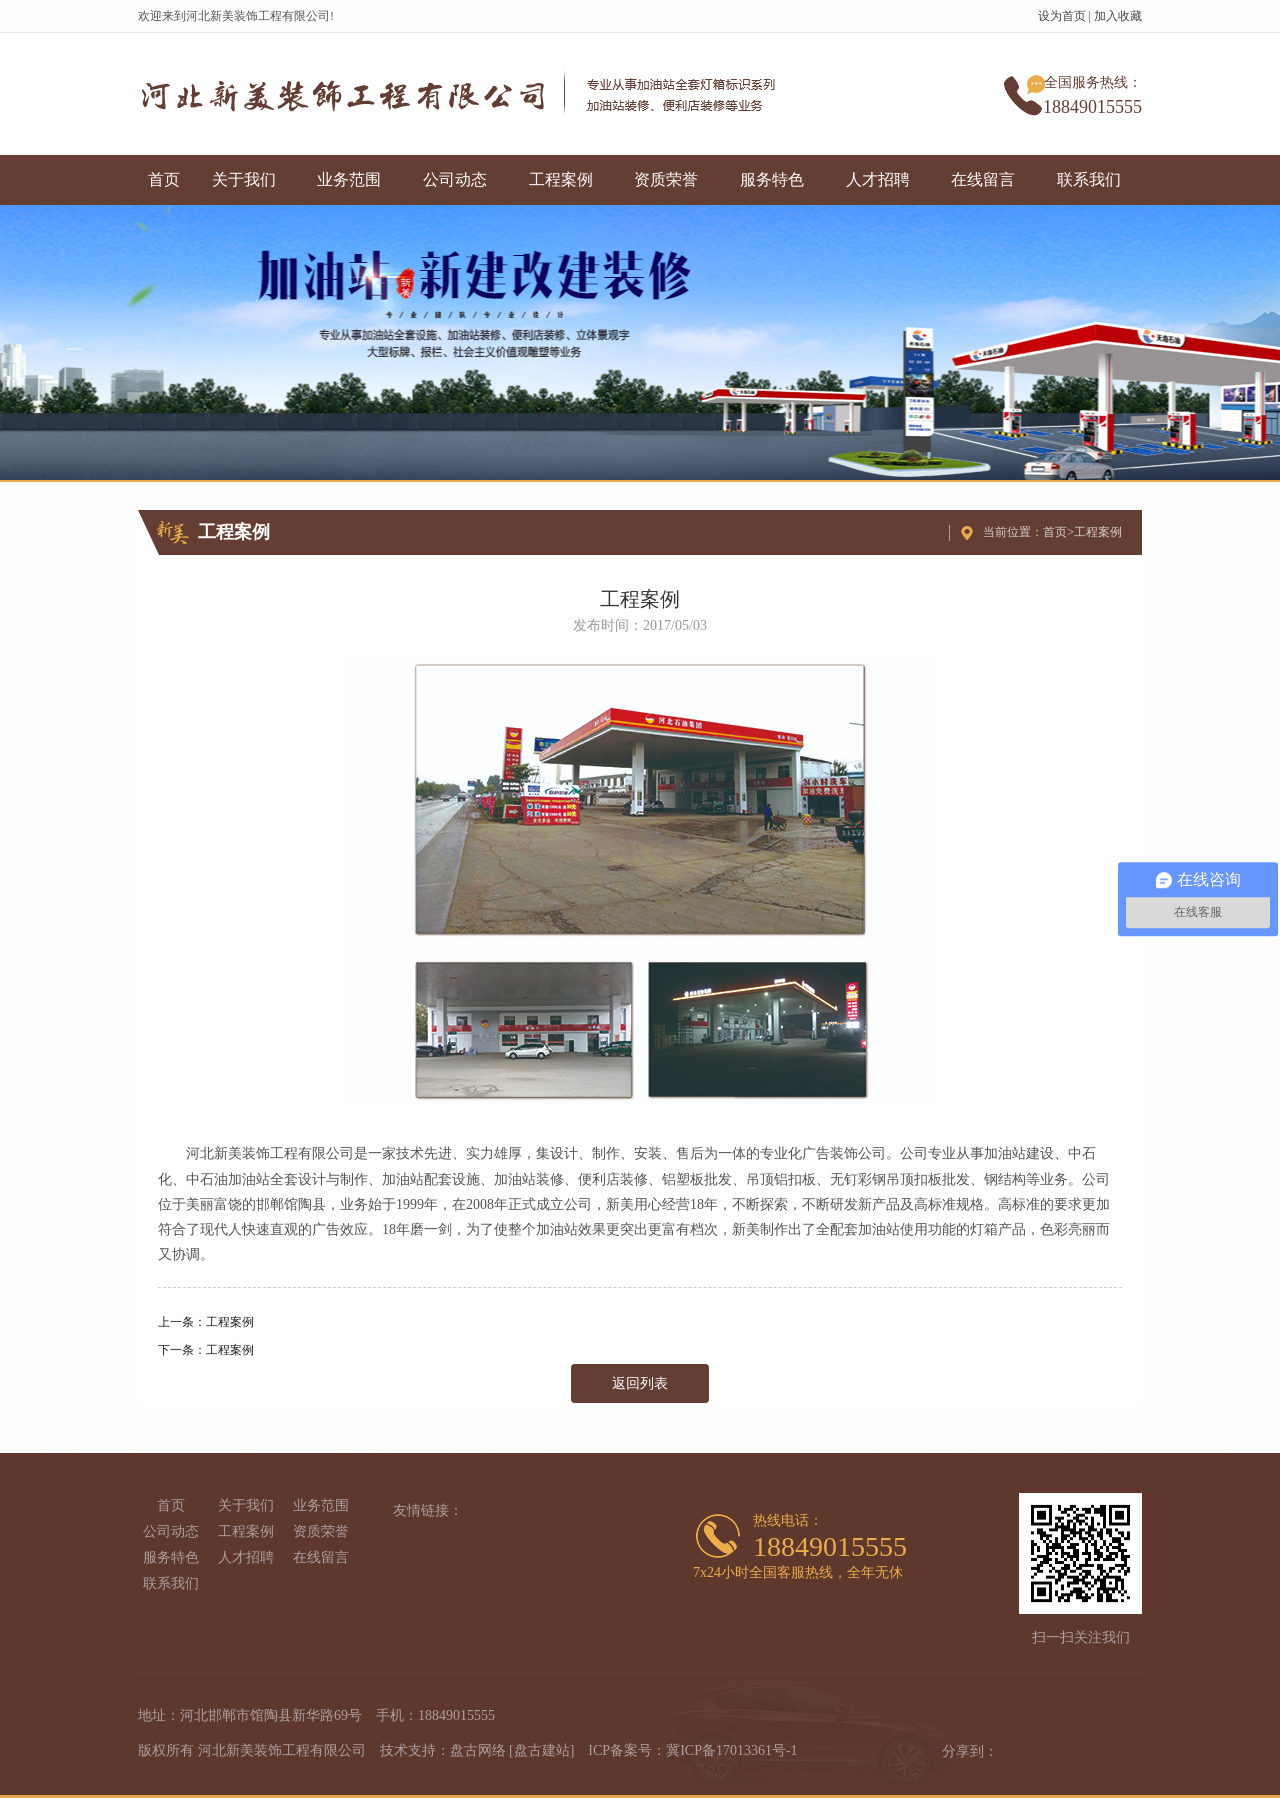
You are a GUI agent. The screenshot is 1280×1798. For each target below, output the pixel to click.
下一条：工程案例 (206, 1350)
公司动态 (455, 179)
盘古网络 (478, 1750)
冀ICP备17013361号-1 (731, 1750)
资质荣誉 (666, 179)
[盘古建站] (541, 1750)
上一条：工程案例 (206, 1322)
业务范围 (349, 179)
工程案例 (561, 179)
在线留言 (983, 179)
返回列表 (640, 1383)
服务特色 (772, 179)
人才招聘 (878, 179)
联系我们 (1089, 179)
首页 (164, 179)
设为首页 (1062, 16)
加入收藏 (1118, 16)
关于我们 (244, 179)
